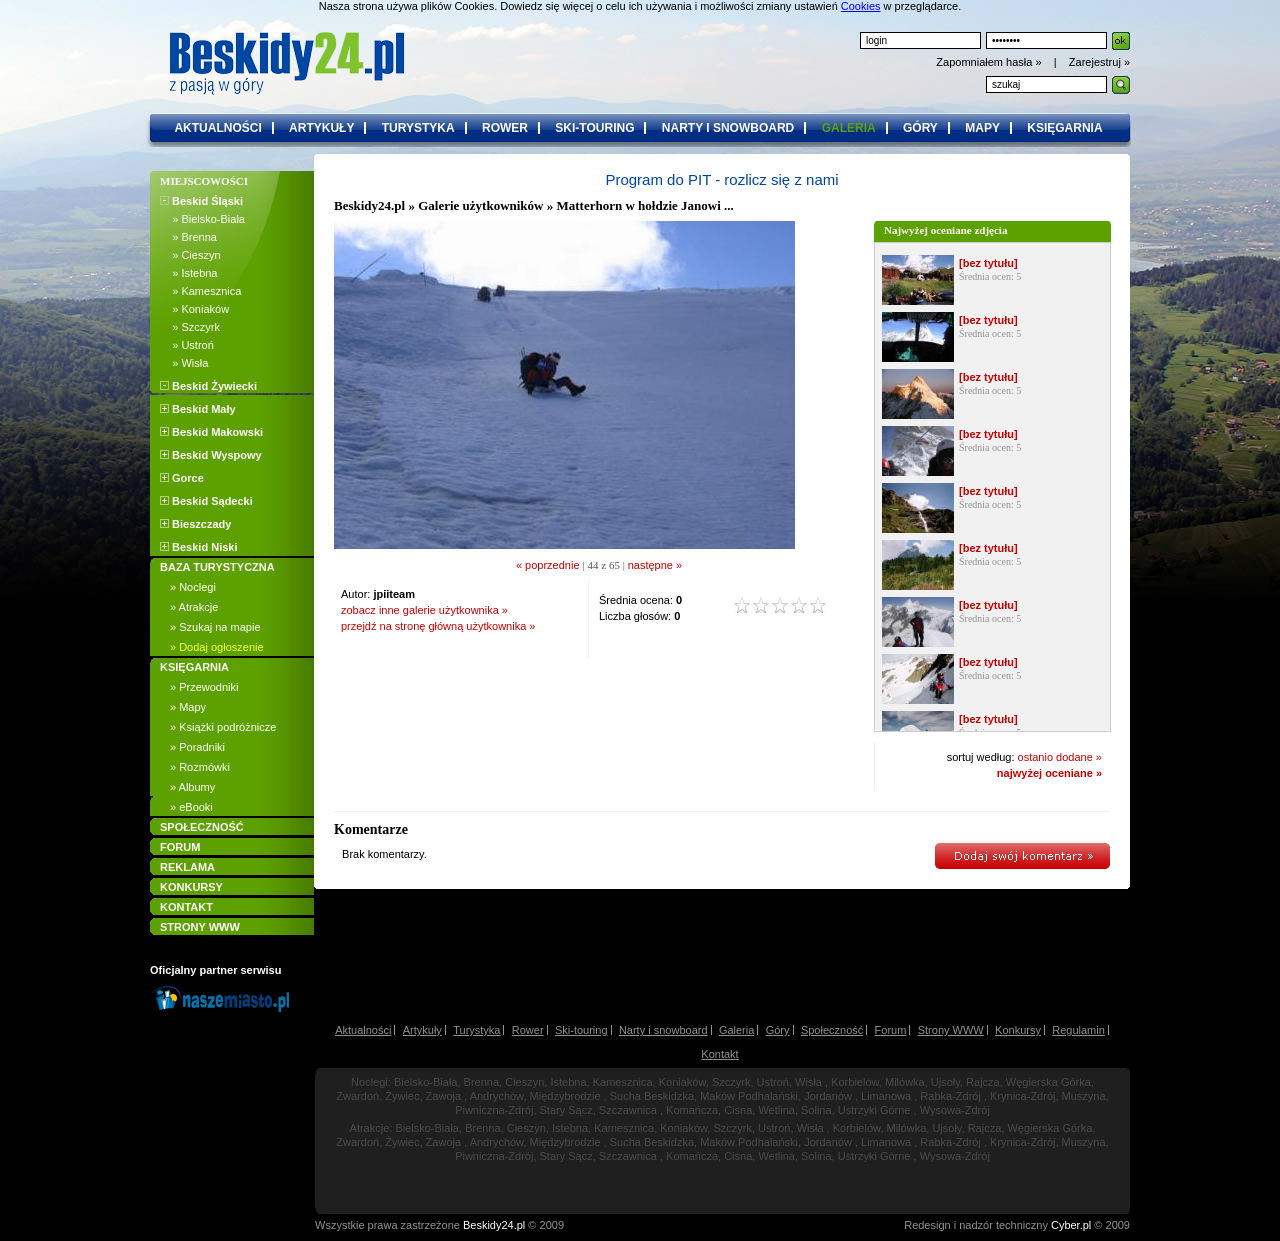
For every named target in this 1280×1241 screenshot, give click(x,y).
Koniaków (682, 1082)
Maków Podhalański (749, 1096)
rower (505, 128)
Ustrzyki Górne (874, 1110)
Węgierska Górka (1048, 1082)
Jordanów (828, 1096)
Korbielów (855, 1082)
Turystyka (476, 1030)
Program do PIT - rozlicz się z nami (721, 179)
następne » (655, 565)
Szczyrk (731, 1082)
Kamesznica (623, 1082)
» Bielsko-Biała (202, 219)
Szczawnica (628, 1110)
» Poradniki (197, 747)
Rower (528, 1030)
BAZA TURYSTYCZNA (217, 567)
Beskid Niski (198, 547)
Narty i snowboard (663, 1030)
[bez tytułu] (988, 263)
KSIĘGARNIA (194, 667)
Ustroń (773, 1082)
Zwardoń (357, 1096)
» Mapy (188, 707)
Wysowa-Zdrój (955, 1110)
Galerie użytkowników (480, 205)
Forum (891, 1030)
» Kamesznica (200, 291)
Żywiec (402, 1096)
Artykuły (422, 1030)
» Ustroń (187, 345)
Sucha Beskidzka (652, 1096)
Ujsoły (945, 1082)
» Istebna (188, 273)
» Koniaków (194, 309)
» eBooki (191, 807)
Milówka (905, 1082)
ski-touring (594, 128)
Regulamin (1078, 1030)
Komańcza (692, 1110)
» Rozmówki (200, 767)
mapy (982, 128)
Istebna (568, 1082)
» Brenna (188, 237)
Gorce (182, 478)
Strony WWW (951, 1030)
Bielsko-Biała (426, 1082)
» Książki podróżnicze (223, 727)
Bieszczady (195, 524)
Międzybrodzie (565, 1096)
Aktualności (363, 1030)
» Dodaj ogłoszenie (217, 647)
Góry (778, 1030)
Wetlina (776, 1110)
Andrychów (497, 1096)
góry (920, 128)
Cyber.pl (1071, 1225)
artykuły (321, 128)
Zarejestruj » (1099, 62)
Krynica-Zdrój (1022, 1096)
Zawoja (443, 1096)
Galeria (736, 1030)
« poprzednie (548, 565)
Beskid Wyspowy (211, 455)
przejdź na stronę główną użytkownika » (438, 626)
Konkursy (1018, 1030)
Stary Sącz (566, 1110)
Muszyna (1084, 1096)
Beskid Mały (198, 409)
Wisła (808, 1082)
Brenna (481, 1082)
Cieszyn (524, 1082)
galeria (849, 128)
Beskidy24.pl (369, 205)
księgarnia (1064, 128)
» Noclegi (193, 587)
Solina (816, 1110)
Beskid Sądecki (206, 501)
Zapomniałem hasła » (990, 62)
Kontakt (719, 1054)
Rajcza (983, 1082)
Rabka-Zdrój (950, 1096)
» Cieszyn (190, 255)
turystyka (418, 128)
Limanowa (886, 1096)
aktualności (217, 128)
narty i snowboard (728, 128)
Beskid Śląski (201, 201)
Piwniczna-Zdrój (494, 1110)
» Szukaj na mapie (215, 627)
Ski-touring (581, 1030)
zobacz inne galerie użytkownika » (424, 610)
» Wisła (184, 363)
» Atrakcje (194, 607)
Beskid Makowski (211, 432)
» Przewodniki (204, 687)
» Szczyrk (190, 327)
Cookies (861, 6)
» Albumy (192, 787)
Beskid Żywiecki (208, 386)
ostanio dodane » (1060, 757)
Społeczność (832, 1030)
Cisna (738, 1110)
